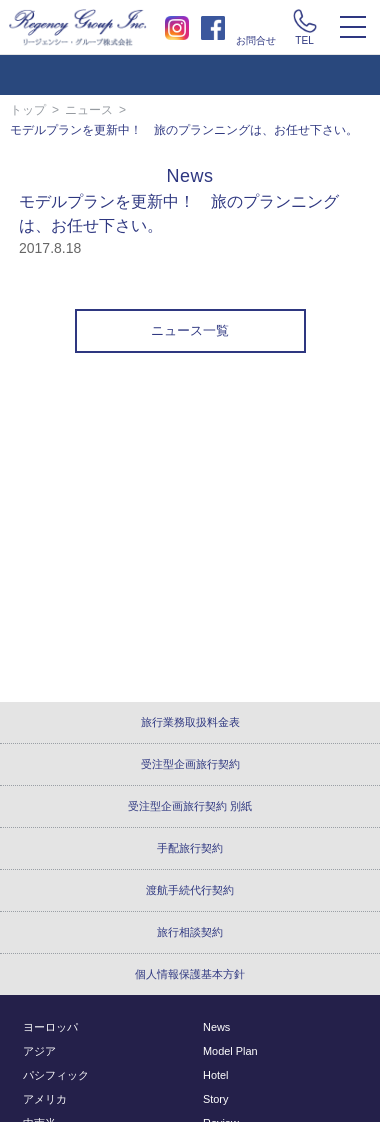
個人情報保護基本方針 (190, 974)
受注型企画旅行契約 (190, 764)
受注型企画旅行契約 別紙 (190, 806)
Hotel (215, 1075)
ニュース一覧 (190, 331)
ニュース (89, 110)
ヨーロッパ (50, 1027)
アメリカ (45, 1099)
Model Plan (230, 1051)
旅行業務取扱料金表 (190, 722)
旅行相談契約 (190, 932)
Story (215, 1099)
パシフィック (56, 1075)
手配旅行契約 (190, 848)
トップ (28, 110)
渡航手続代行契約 (190, 890)
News (216, 1027)
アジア (39, 1051)
